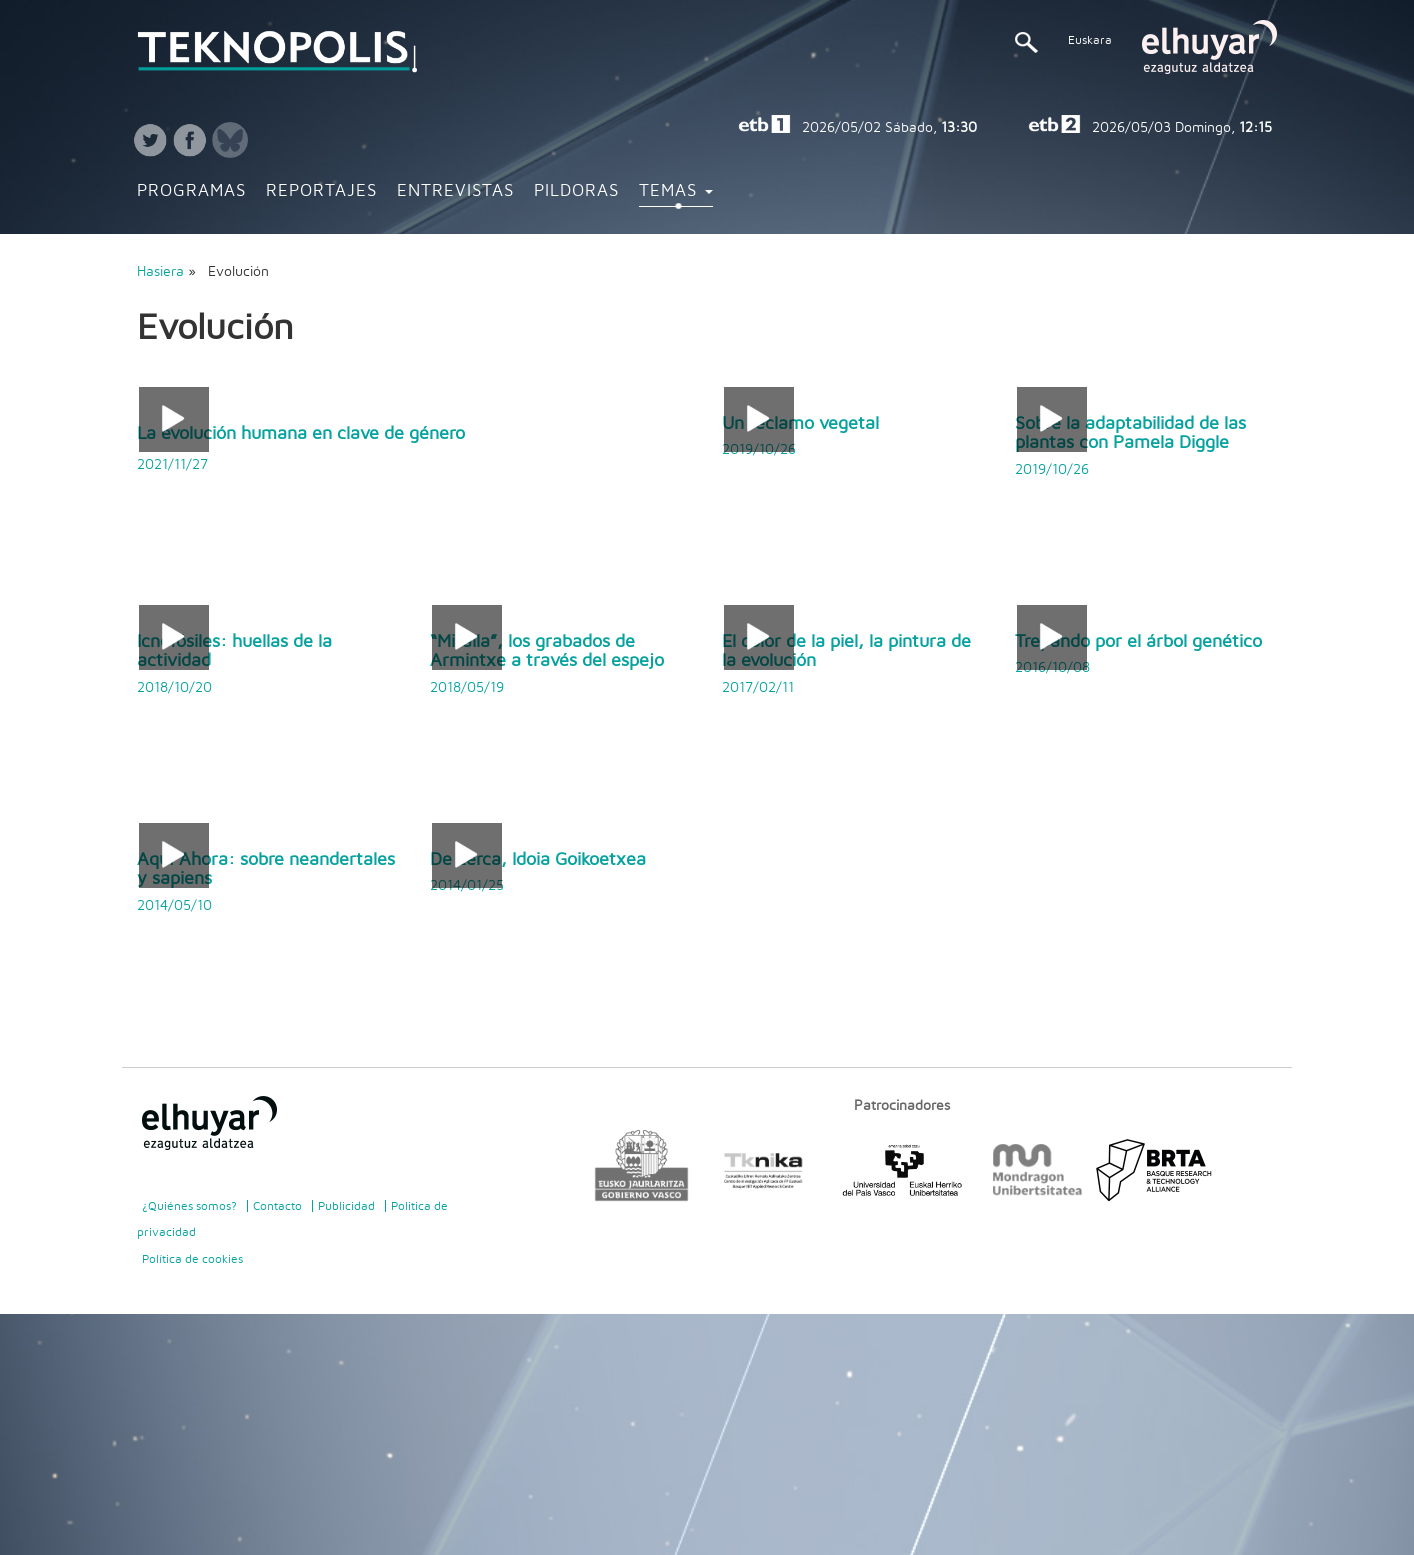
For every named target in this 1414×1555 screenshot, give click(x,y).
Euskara (1090, 40)
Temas (676, 191)
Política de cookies (192, 1259)
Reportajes (321, 191)
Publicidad (346, 1206)
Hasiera (160, 272)
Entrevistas (455, 191)
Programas (191, 191)
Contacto (277, 1206)
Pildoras (576, 191)
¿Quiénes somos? (189, 1206)
